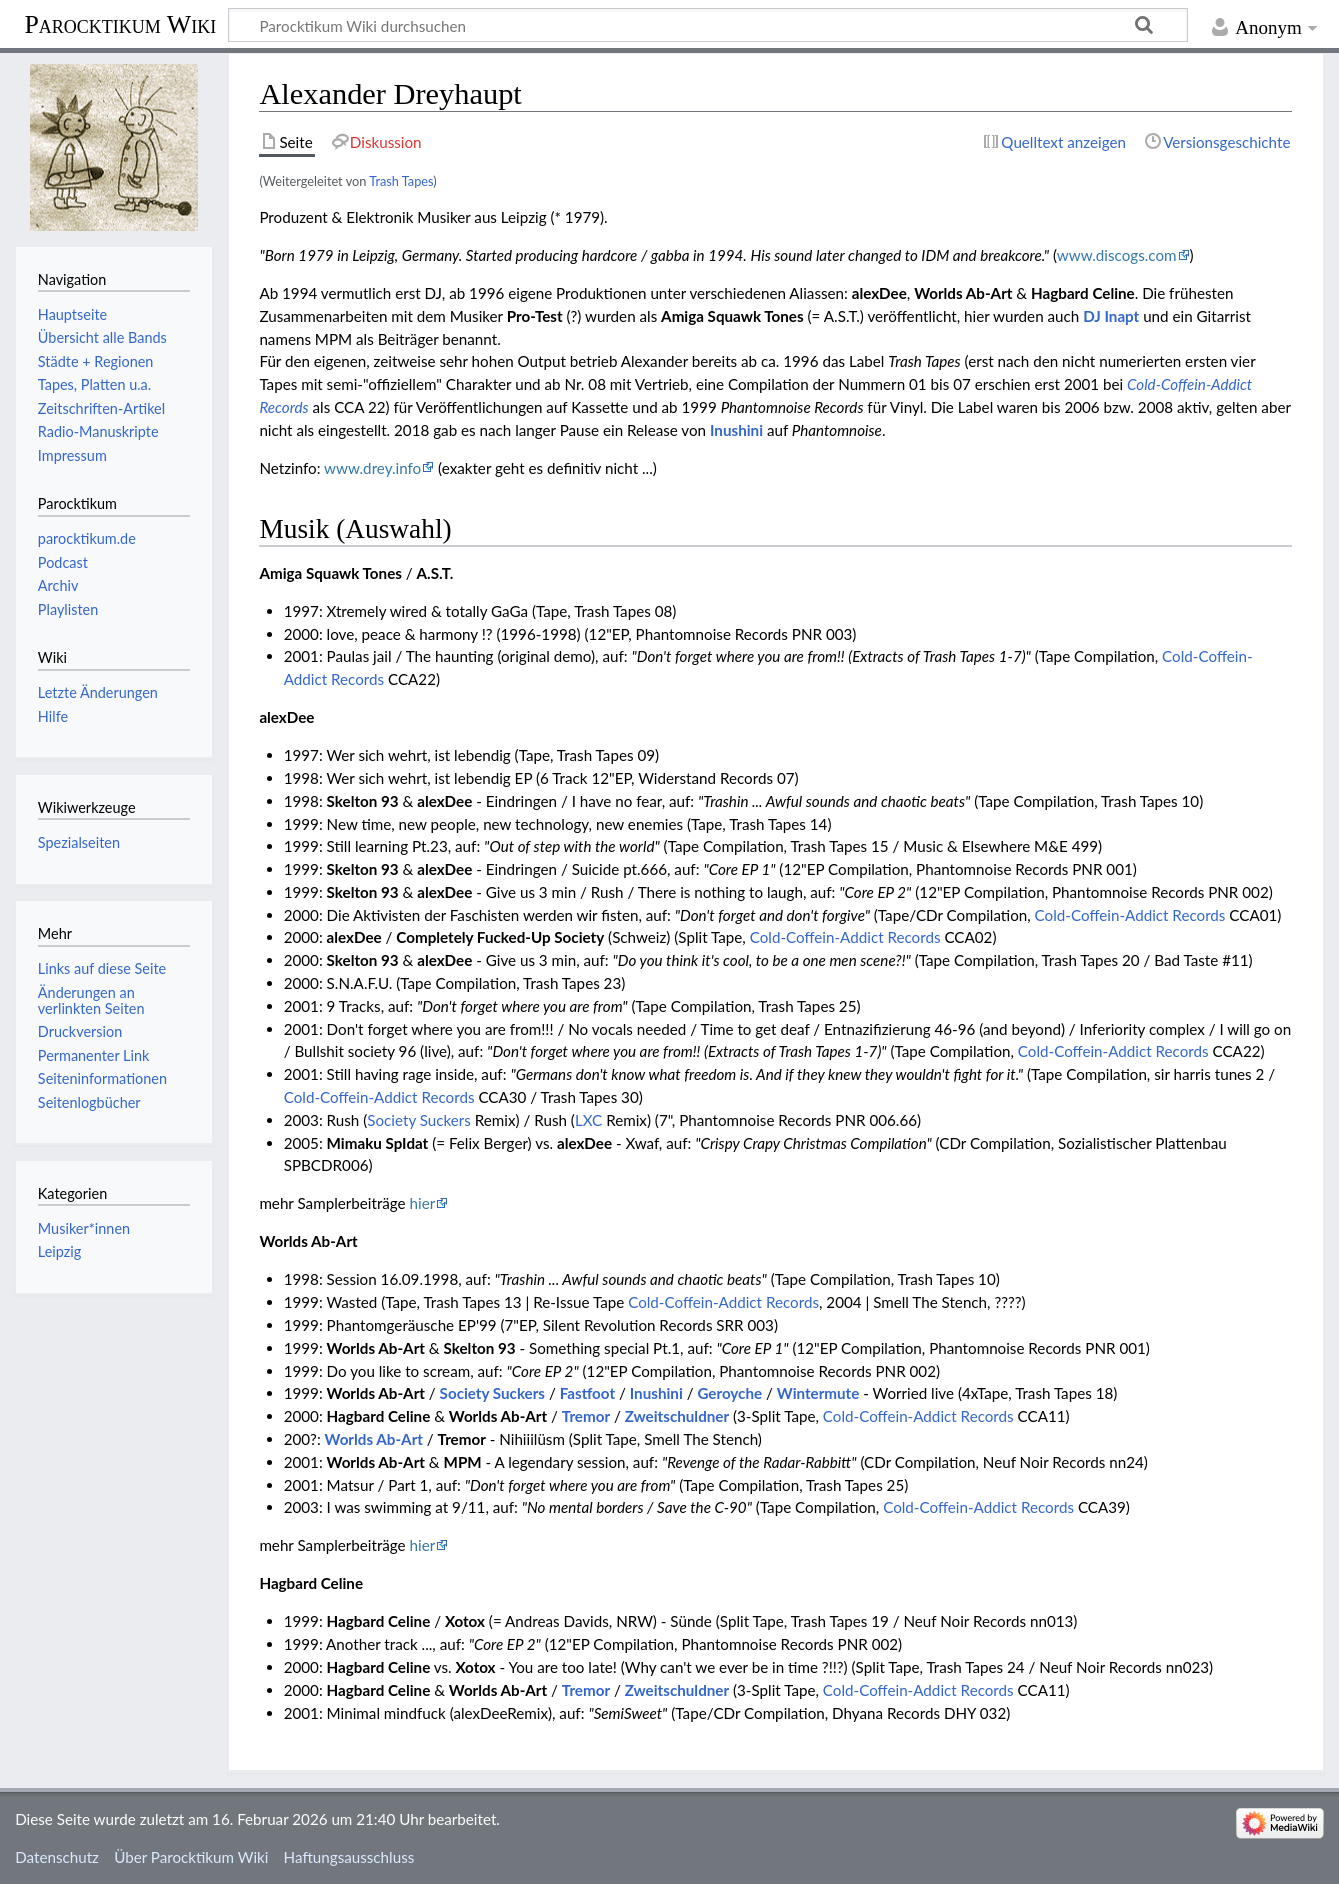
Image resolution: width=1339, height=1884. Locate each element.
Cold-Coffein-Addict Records (1130, 915)
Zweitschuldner (677, 1416)
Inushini (736, 430)
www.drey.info (372, 468)
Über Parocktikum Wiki (191, 1857)
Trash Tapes (401, 181)
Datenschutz (57, 1857)
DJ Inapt (1111, 316)
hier (423, 1203)
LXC (588, 1120)
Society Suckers (419, 1120)
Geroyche (729, 1393)
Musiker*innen (84, 1228)
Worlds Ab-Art (374, 1439)
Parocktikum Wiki (120, 23)
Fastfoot (587, 1393)
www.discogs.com (1117, 255)
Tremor (586, 1416)
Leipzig (59, 1251)
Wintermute (818, 1393)
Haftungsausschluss (349, 1857)
